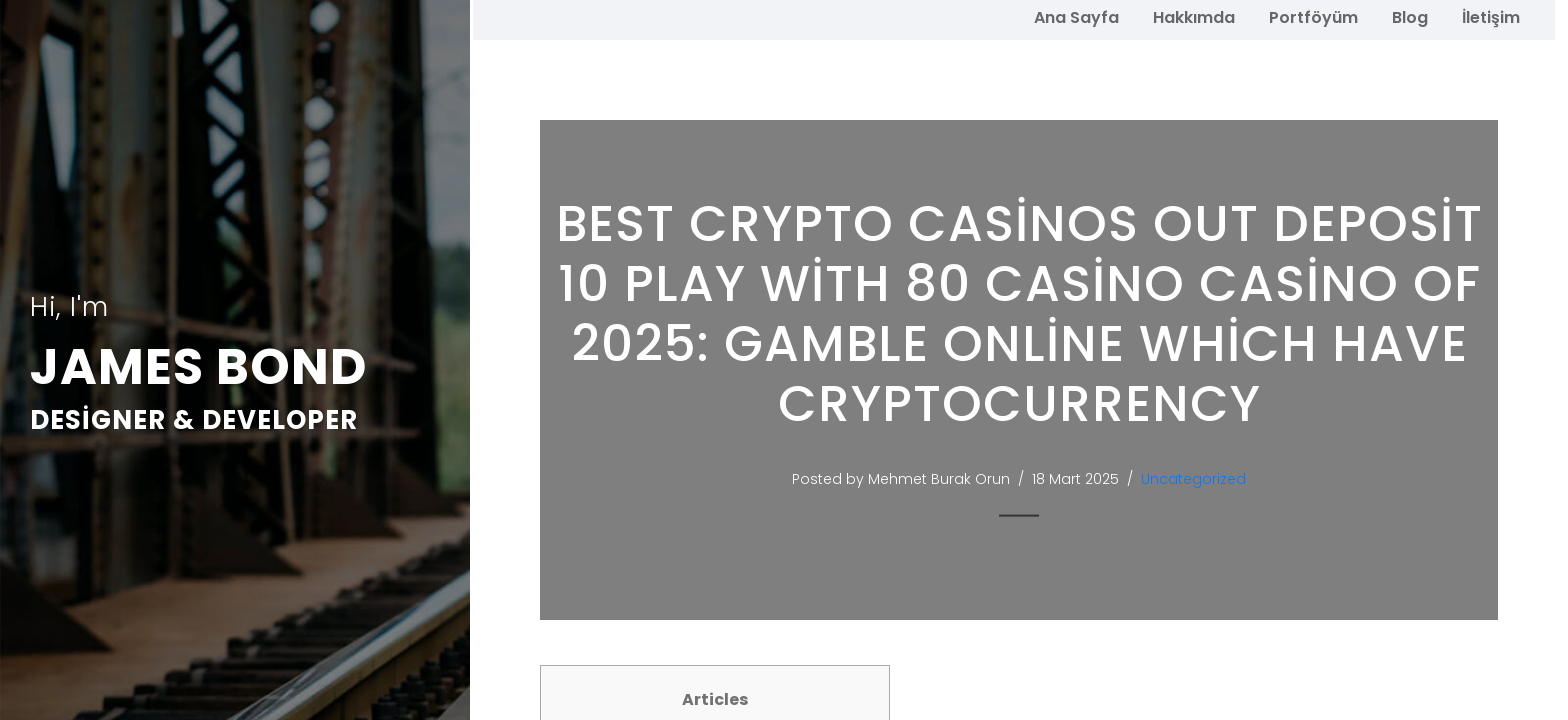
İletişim (1491, 17)
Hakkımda (1194, 17)
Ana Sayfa (1076, 17)
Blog (1410, 17)
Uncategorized (1193, 479)
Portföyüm (1313, 17)
